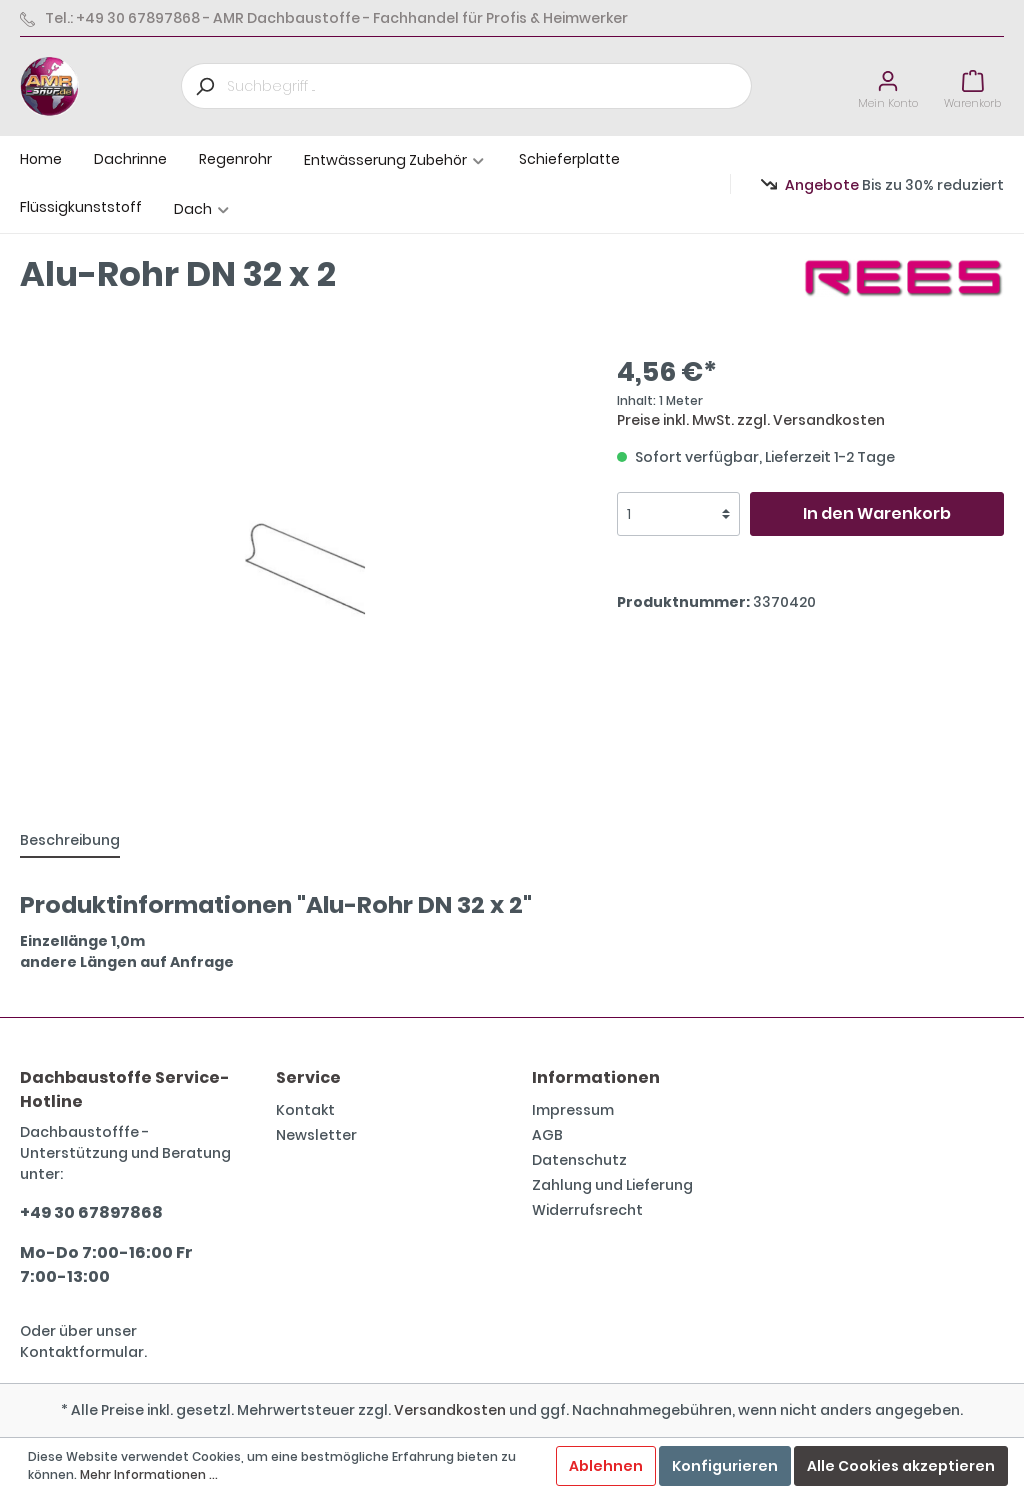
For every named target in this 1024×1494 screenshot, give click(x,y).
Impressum (573, 1110)
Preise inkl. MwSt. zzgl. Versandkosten (751, 420)
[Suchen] (204, 86)
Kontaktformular (82, 1352)
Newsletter (316, 1135)
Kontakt (305, 1110)
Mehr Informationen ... (149, 1474)
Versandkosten (450, 1410)
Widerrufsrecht (587, 1210)
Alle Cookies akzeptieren (901, 1466)
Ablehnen (606, 1466)
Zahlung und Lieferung (612, 1185)
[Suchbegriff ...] (489, 86)
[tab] (70, 840)
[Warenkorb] (972, 86)
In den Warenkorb (877, 513)
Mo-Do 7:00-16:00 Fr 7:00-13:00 (106, 1264)
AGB (547, 1135)
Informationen (596, 1077)
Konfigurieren (725, 1466)
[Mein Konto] (888, 86)
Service (308, 1077)
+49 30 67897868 (91, 1212)
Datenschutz (579, 1160)
